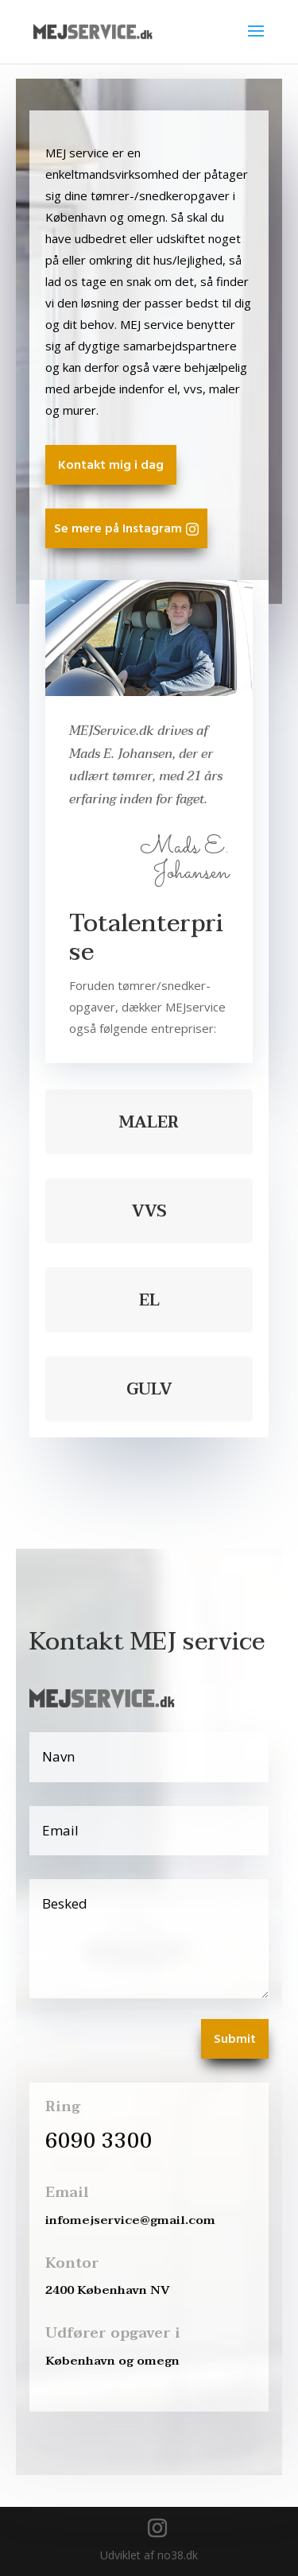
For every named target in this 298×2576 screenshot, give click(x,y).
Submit (235, 2039)
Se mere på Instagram (118, 529)
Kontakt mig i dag (111, 465)
